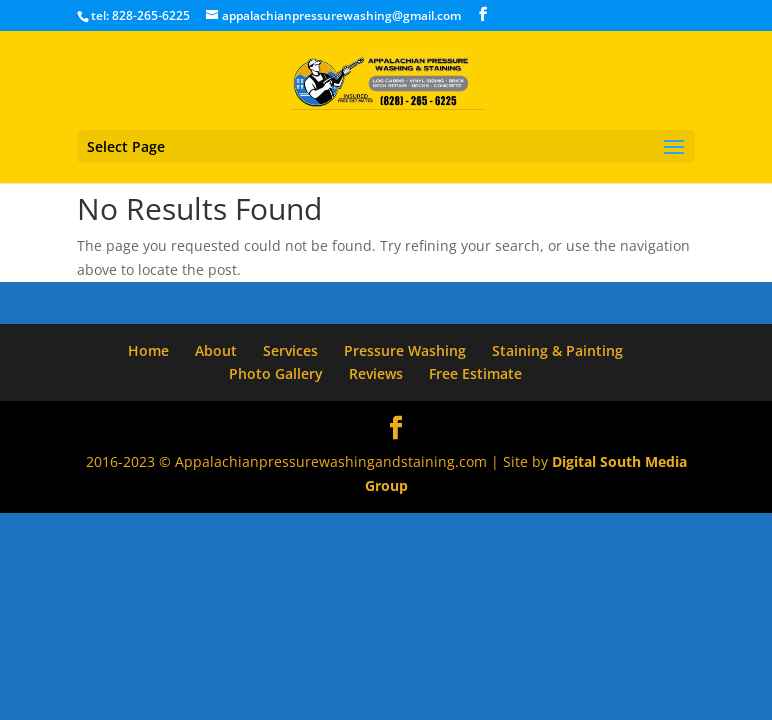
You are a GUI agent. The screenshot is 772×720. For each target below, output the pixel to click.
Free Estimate (475, 373)
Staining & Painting (557, 350)
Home (148, 350)
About (216, 350)
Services (290, 350)
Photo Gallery (276, 373)
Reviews (376, 373)
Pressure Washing (405, 350)
